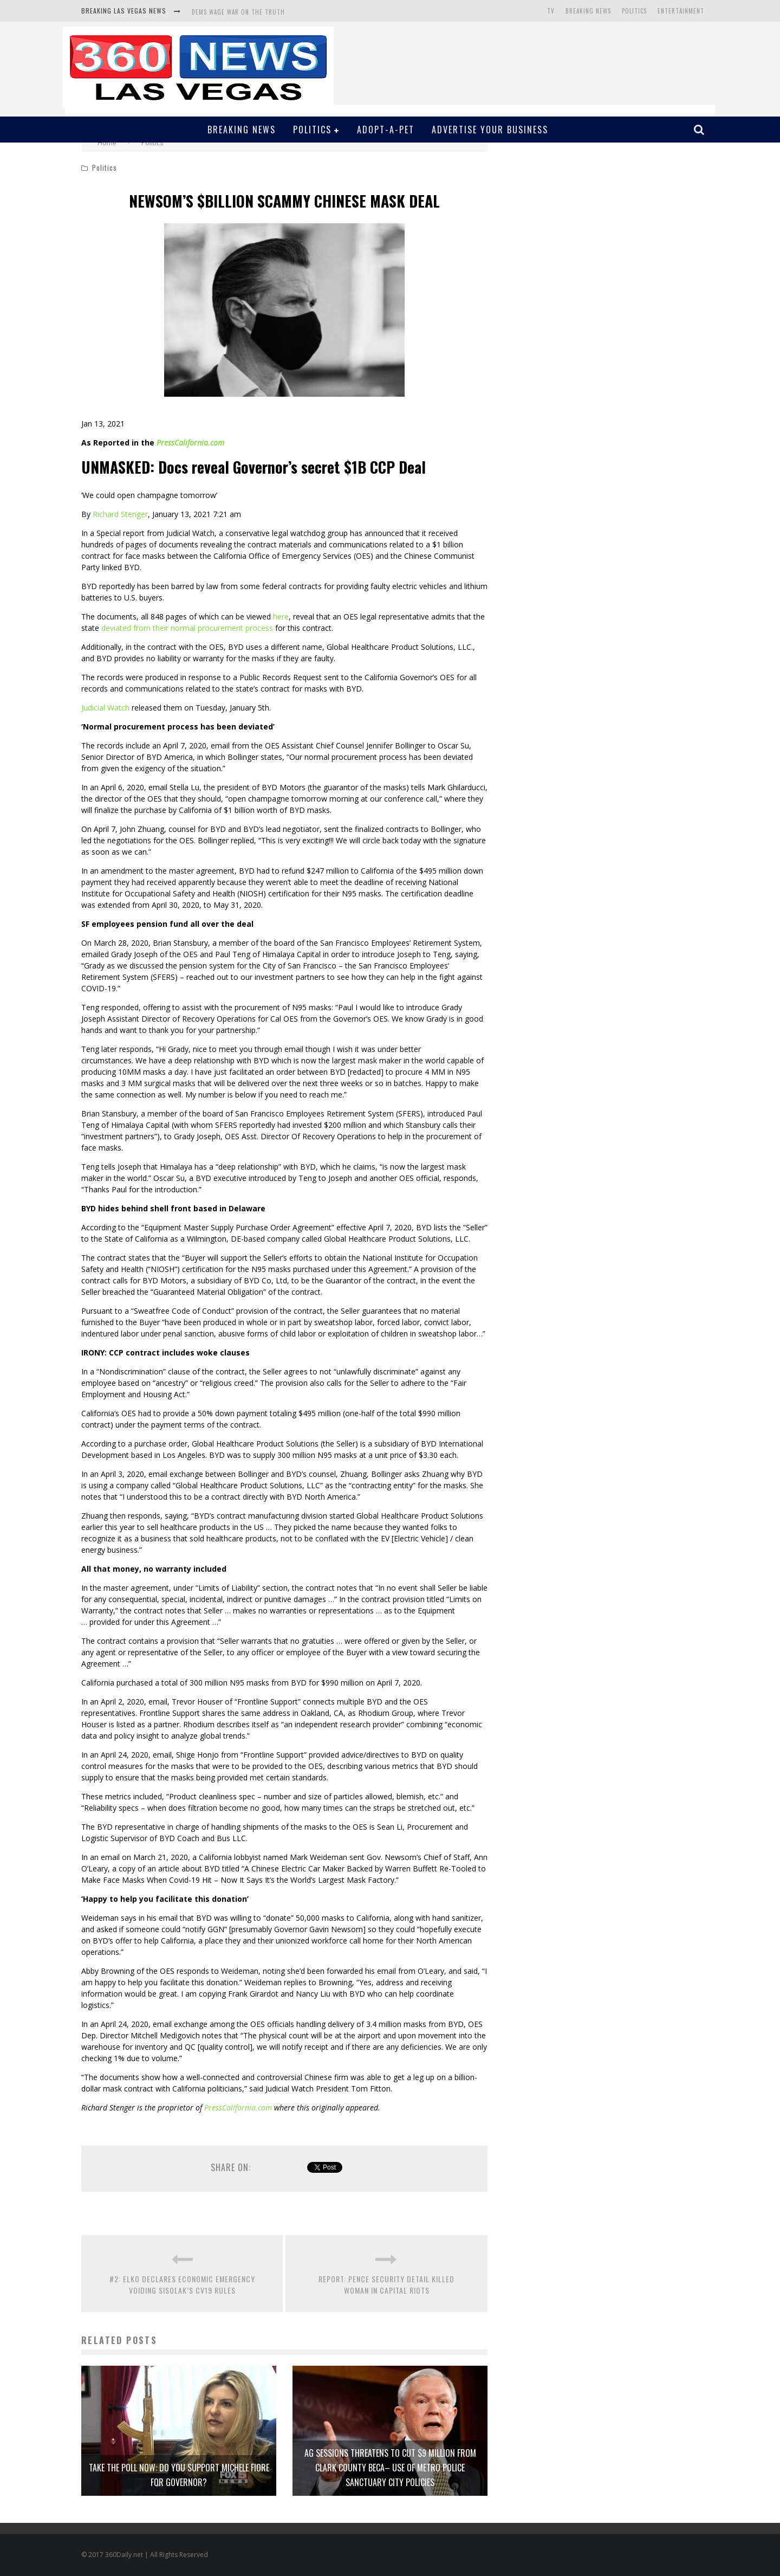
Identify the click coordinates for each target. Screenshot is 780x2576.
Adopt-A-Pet (385, 129)
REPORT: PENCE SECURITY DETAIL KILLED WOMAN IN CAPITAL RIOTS (386, 2284)
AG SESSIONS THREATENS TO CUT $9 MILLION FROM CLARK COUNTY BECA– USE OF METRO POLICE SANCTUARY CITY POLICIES (390, 2467)
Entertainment (681, 11)
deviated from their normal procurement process (187, 628)
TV (551, 11)
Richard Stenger (120, 514)
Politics (634, 11)
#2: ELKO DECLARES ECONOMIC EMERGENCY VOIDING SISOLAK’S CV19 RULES (182, 2284)
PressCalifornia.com (190, 442)
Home (107, 142)
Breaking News (588, 11)
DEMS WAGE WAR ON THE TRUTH (238, 12)
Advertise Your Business (490, 129)
